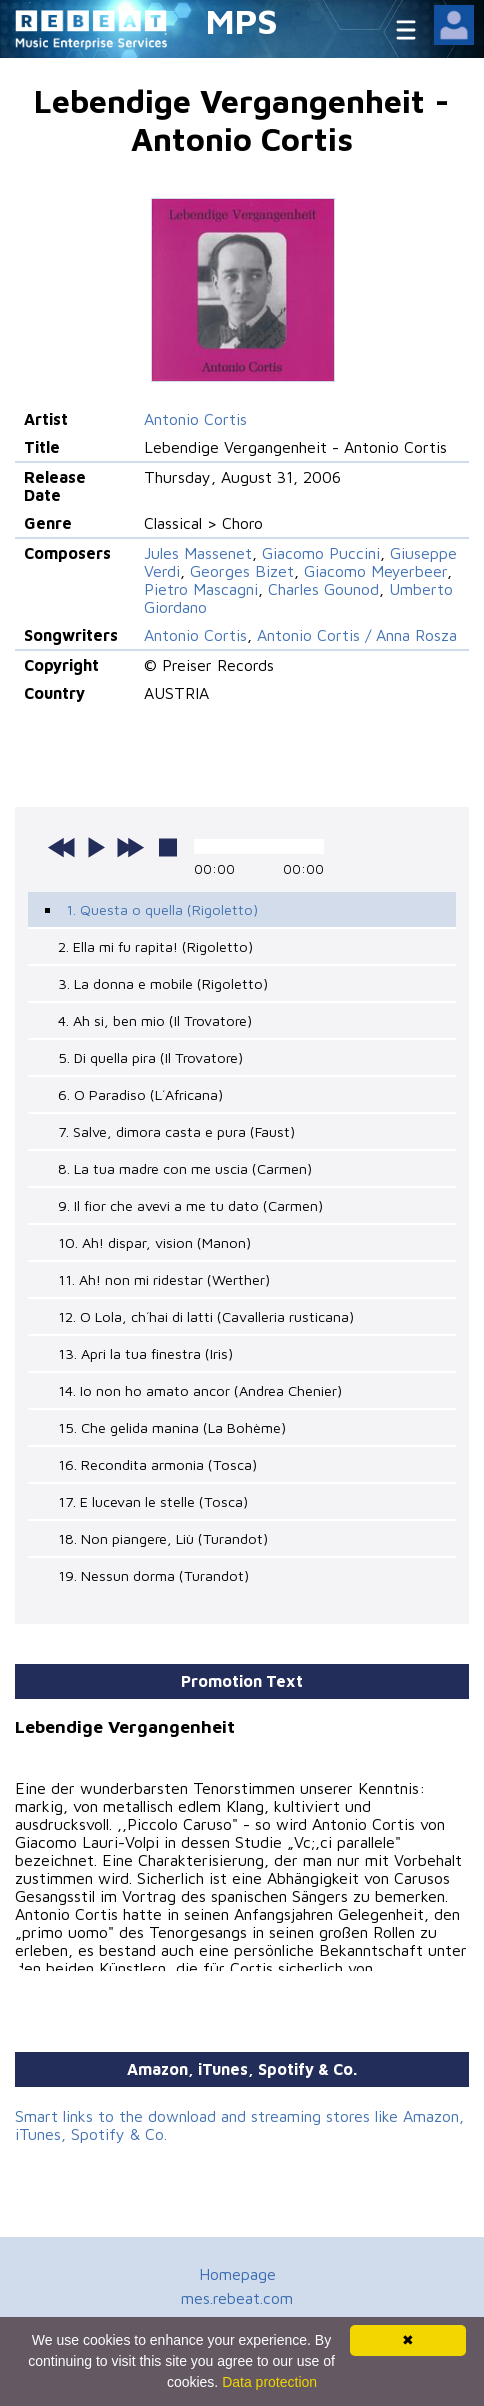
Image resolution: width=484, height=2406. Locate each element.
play (96, 847)
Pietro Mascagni (201, 589)
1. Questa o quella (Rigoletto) (162, 909)
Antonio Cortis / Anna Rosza (357, 635)
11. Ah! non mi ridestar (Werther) (164, 1279)
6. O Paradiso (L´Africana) (140, 1094)
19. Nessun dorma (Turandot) (153, 1575)
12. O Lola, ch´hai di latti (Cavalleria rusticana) (206, 1316)
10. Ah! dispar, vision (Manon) (154, 1242)
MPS (242, 20)
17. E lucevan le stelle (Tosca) (153, 1501)
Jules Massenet (198, 553)
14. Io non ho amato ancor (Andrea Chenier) (200, 1390)
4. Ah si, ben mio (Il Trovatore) (155, 1020)
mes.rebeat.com (237, 2298)
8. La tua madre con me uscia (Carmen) (185, 1168)
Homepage (237, 2274)
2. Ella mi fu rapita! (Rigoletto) (155, 946)
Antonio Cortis (195, 419)
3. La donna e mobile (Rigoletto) (163, 983)
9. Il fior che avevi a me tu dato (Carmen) (190, 1205)
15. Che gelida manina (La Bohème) (172, 1427)
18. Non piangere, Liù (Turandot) (163, 1538)
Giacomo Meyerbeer (375, 571)
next (130, 847)
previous (62, 847)
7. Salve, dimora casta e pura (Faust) (176, 1131)
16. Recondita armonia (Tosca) (157, 1464)
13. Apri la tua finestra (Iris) (145, 1353)
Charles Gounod (323, 589)
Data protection (269, 2382)
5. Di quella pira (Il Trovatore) (150, 1057)
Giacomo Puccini (321, 553)
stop (168, 847)
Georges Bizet (242, 571)
